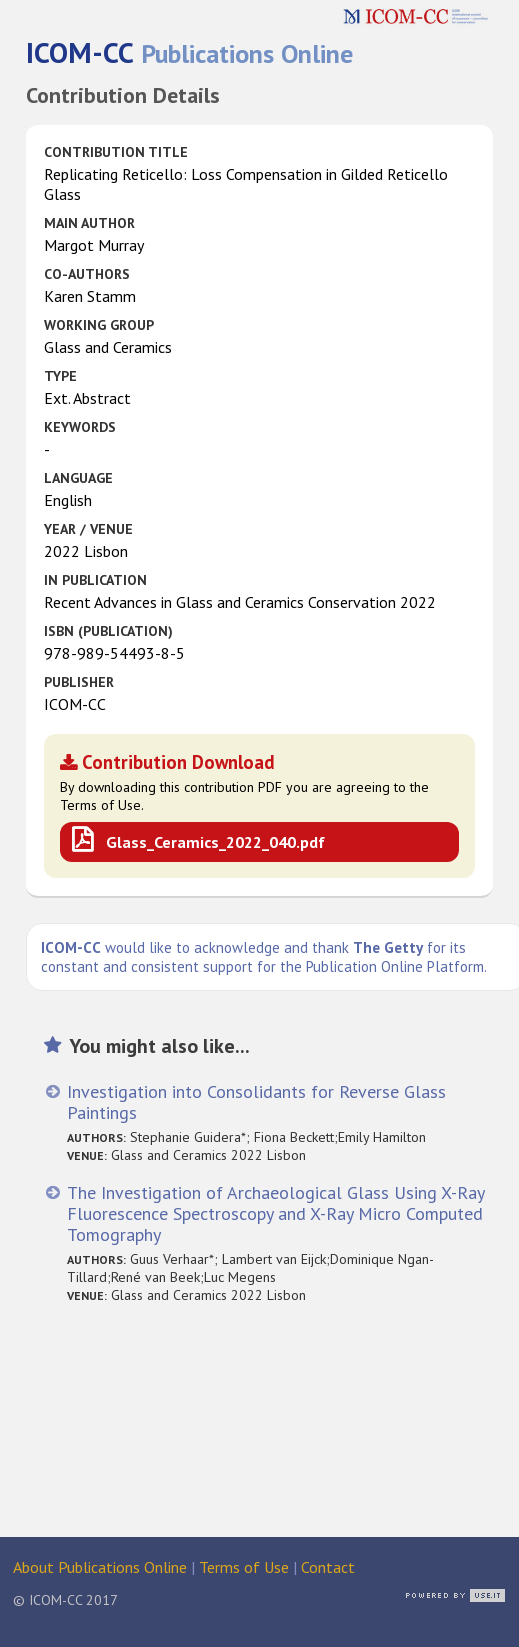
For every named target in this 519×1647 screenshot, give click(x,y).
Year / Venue (88, 529)
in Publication (95, 580)
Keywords (80, 427)
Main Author (89, 223)
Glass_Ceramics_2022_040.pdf (215, 842)
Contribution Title (116, 152)
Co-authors (87, 274)
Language (78, 478)
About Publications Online (100, 1567)
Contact (328, 1567)
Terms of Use (244, 1567)
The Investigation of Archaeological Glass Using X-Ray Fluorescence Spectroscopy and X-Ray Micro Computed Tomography (275, 1213)
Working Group (99, 325)
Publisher (79, 682)
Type (60, 376)
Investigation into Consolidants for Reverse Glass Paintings (256, 1102)
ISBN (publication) (108, 631)
